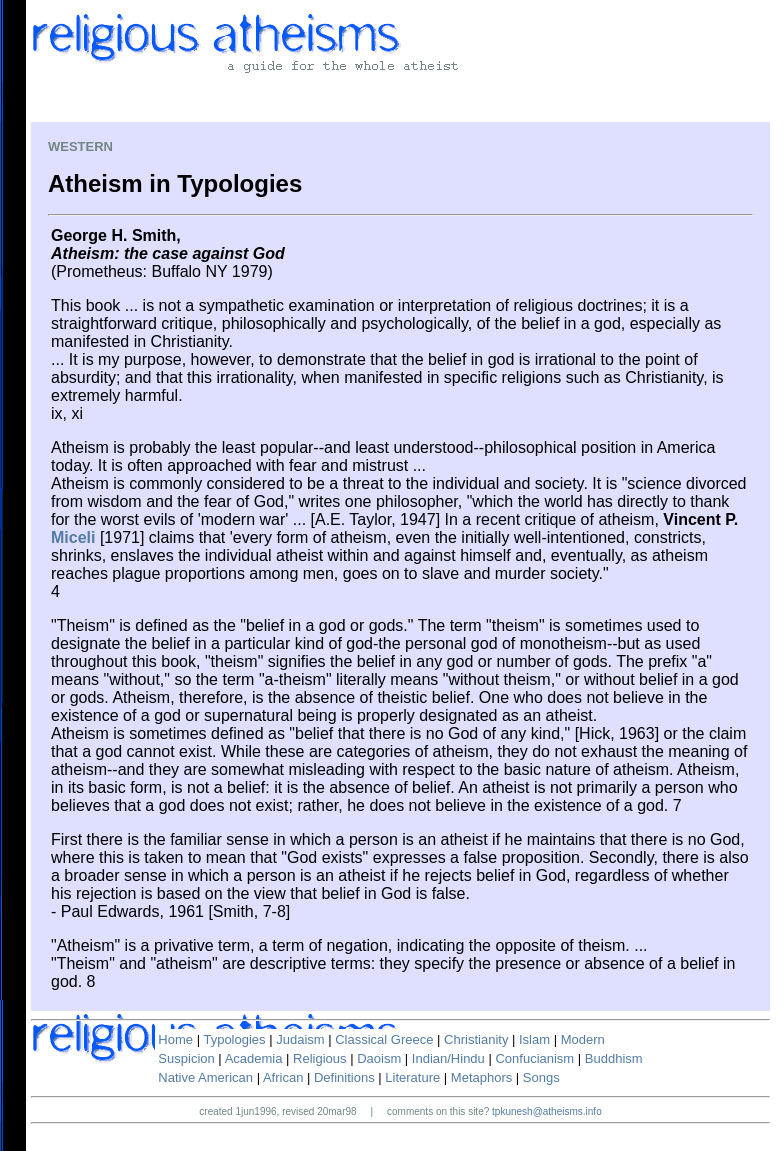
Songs (541, 1077)
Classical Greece (384, 1039)
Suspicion (186, 1058)
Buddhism (614, 1058)
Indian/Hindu (448, 1058)
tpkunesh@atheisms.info (547, 1111)
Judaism (300, 1039)
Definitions (344, 1077)
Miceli (73, 537)
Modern (583, 1039)
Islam (534, 1039)
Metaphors (481, 1077)
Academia (254, 1058)
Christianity (476, 1039)
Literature (412, 1077)
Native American (205, 1077)
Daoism (379, 1058)
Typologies (234, 1039)
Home (175, 1039)
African (283, 1077)
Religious (319, 1058)
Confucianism (534, 1058)
